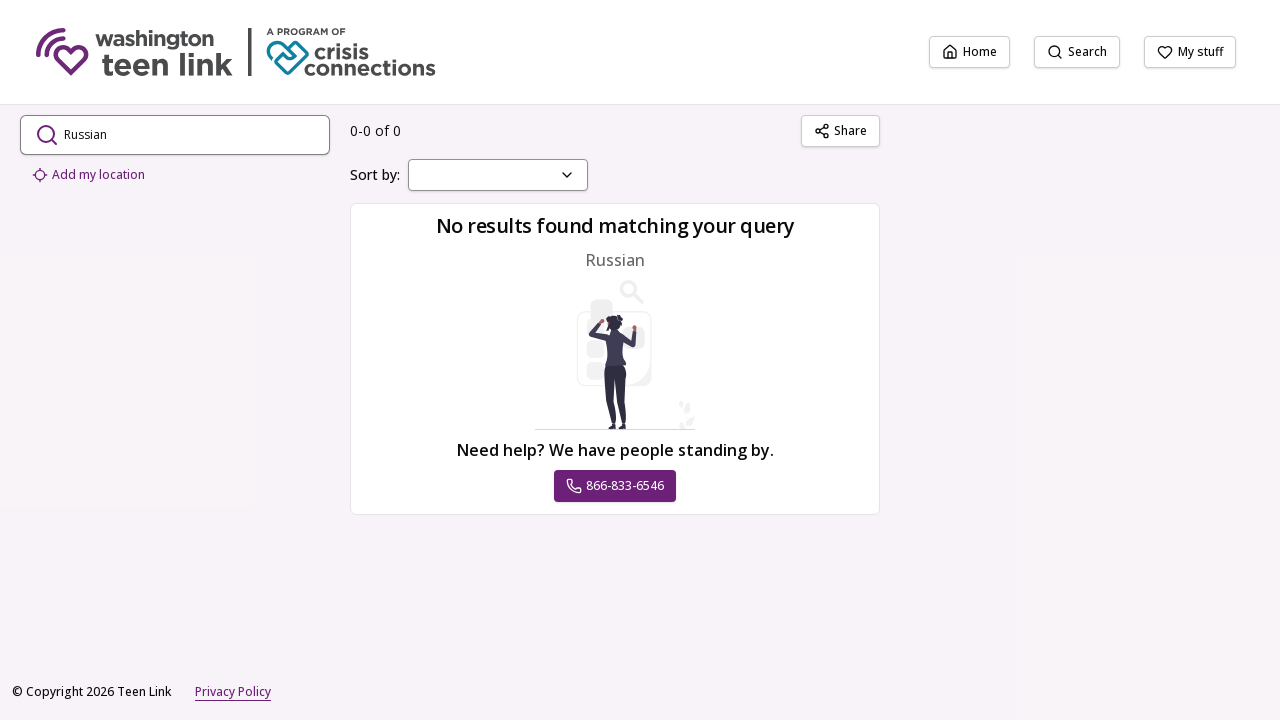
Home (969, 51)
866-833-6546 (615, 485)
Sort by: (375, 174)
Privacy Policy (233, 691)
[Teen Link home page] (236, 52)
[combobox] (498, 175)
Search (1077, 51)
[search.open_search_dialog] (175, 135)
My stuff (1190, 51)
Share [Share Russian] (840, 130)
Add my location (88, 174)
